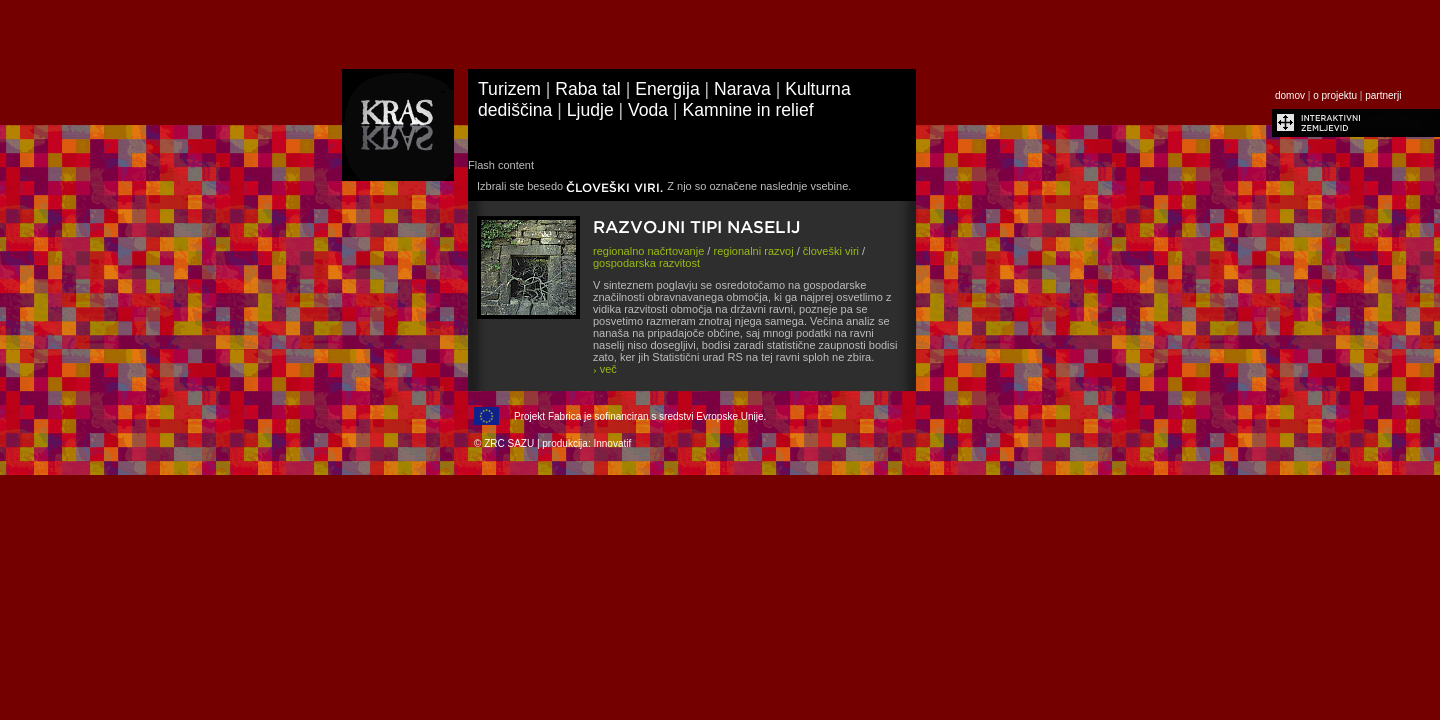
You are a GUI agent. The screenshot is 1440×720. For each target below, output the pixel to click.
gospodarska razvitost (646, 263)
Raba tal (588, 89)
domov (1290, 95)
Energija (667, 89)
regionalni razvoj (753, 251)
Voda (648, 110)
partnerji (1383, 95)
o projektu (1335, 95)
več (605, 369)
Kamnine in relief (748, 110)
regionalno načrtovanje (648, 251)
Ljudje (590, 110)
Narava (742, 89)
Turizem (509, 89)
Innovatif (612, 443)
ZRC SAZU (509, 443)
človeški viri (831, 251)
